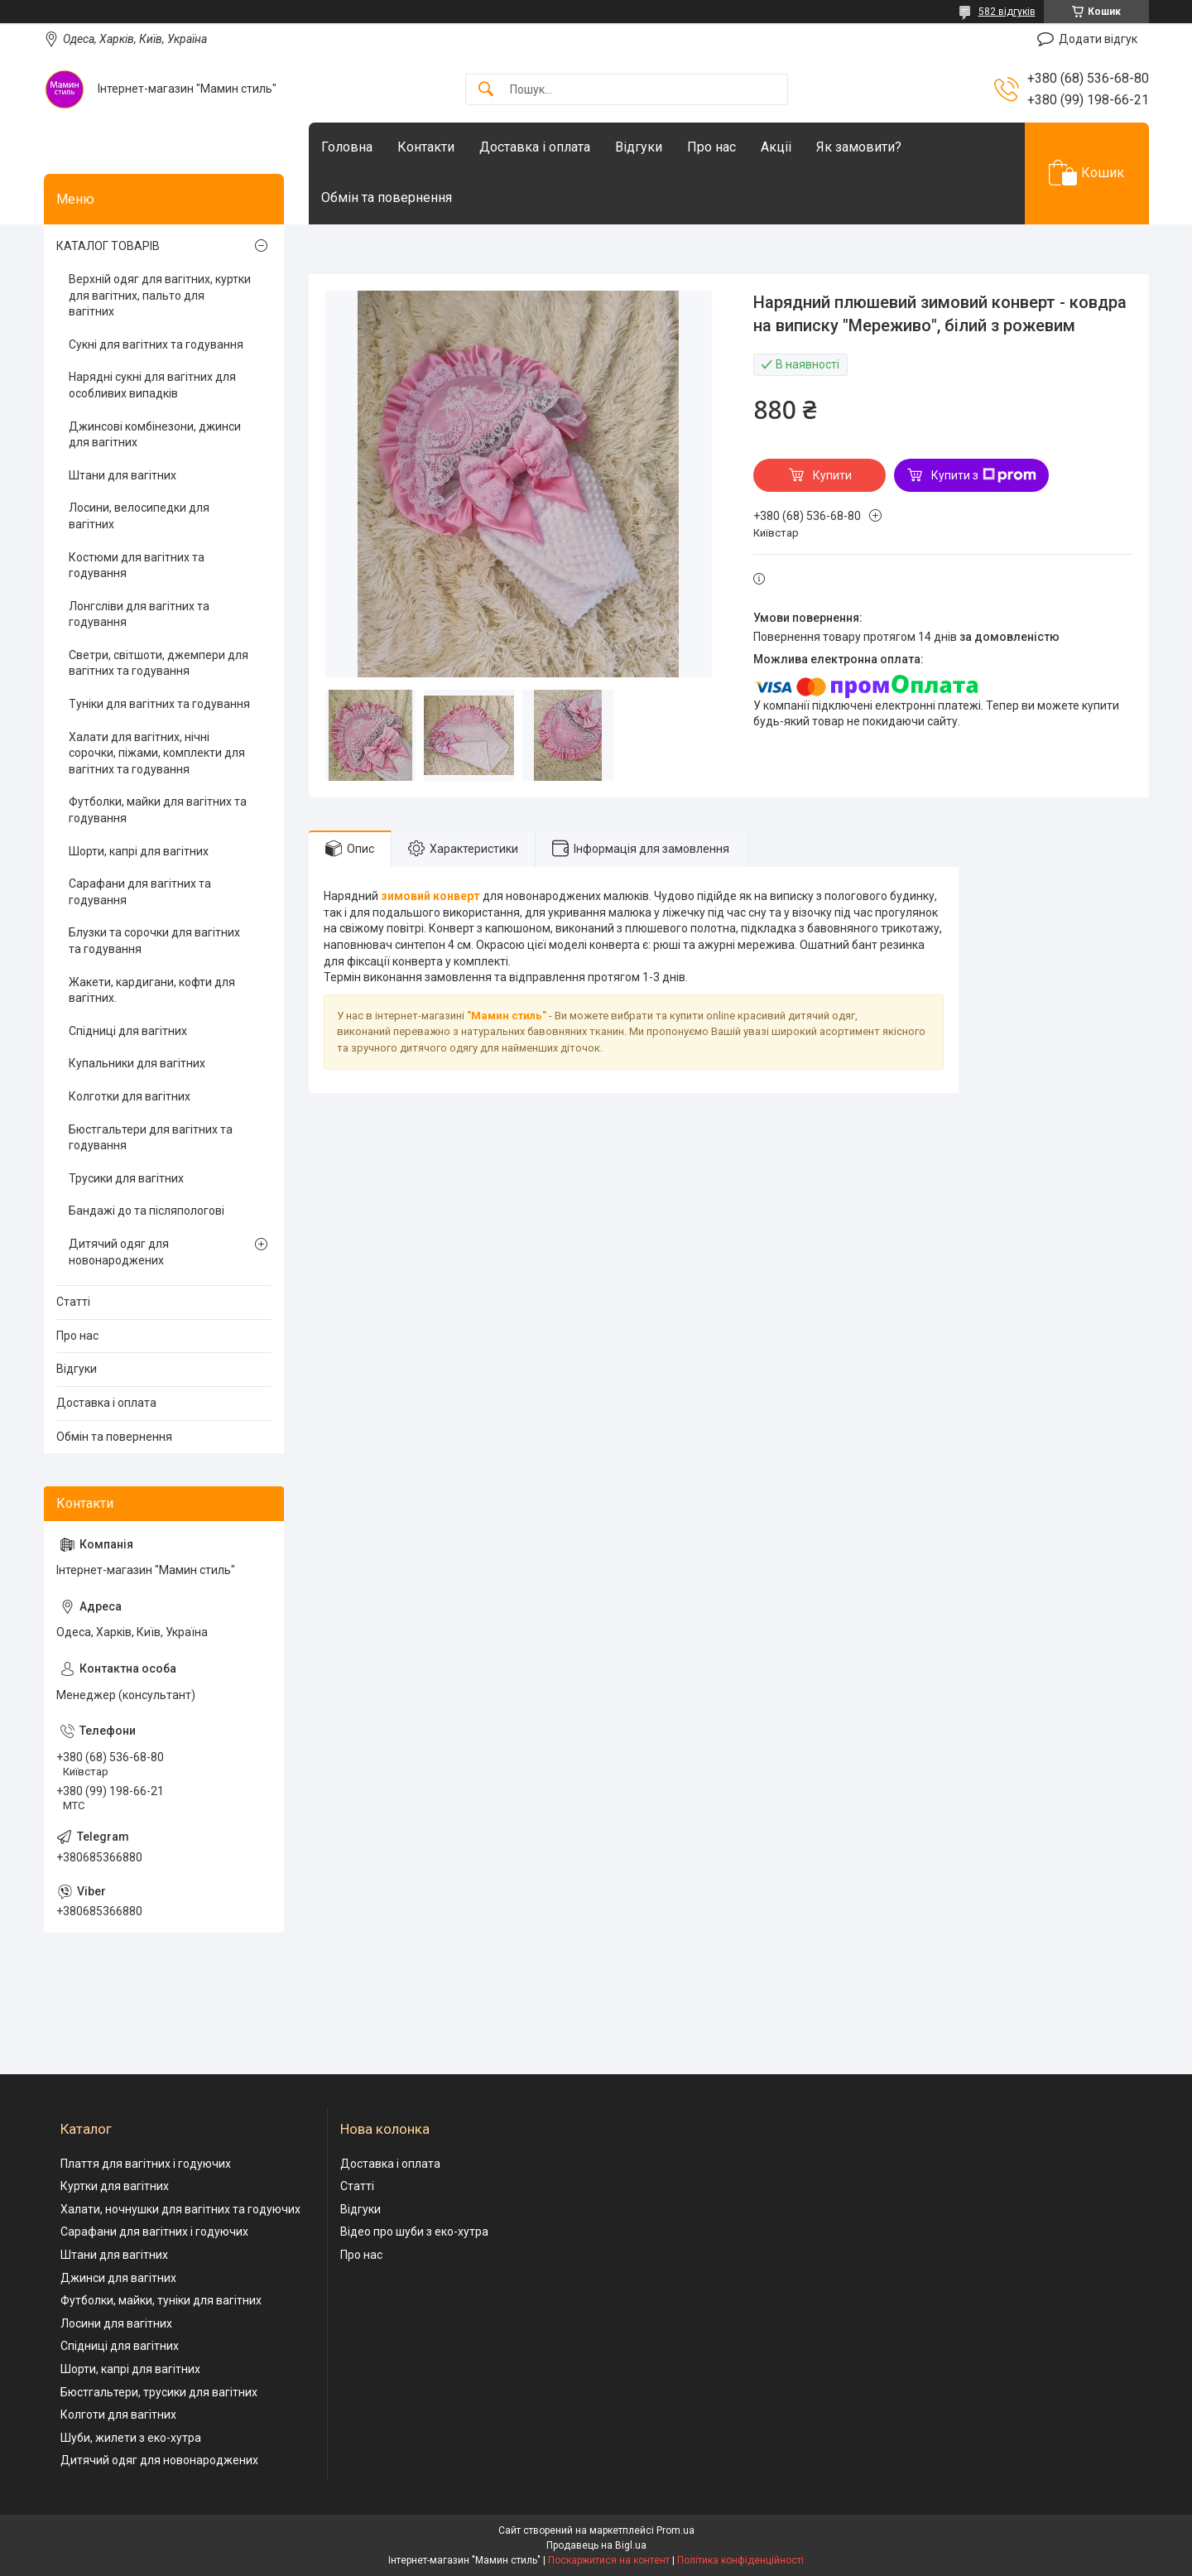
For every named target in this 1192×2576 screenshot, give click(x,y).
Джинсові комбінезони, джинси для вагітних (155, 435)
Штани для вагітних (122, 475)
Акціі (776, 147)
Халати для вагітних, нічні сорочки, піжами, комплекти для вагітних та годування (157, 753)
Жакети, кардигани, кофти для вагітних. (152, 990)
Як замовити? (858, 147)
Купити (832, 475)
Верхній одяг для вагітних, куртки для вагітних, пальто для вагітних (160, 295)
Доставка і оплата (534, 147)
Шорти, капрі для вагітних (139, 851)
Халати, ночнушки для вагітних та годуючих (180, 2209)
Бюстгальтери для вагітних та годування (151, 1138)
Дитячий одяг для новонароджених (119, 1252)
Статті (73, 1301)
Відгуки (638, 147)
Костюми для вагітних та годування (136, 565)
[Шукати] (485, 90)
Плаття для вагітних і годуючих (145, 2163)
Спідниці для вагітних (128, 1031)
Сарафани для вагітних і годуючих (154, 2231)
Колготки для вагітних (129, 1096)
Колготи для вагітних (118, 2414)
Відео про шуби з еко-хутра (414, 2231)
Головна (346, 147)
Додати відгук (1098, 39)
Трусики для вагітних (126, 1178)
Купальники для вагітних (137, 1063)
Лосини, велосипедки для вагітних (139, 516)
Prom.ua (675, 2530)
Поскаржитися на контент (609, 2560)
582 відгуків (1007, 11)
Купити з (983, 475)
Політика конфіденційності (740, 2560)
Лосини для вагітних (116, 2323)
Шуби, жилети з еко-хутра (130, 2437)
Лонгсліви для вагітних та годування (139, 614)
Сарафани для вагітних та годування (140, 892)
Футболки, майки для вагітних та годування (158, 810)
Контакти (425, 147)
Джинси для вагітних (118, 2278)
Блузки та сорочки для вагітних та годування (154, 941)
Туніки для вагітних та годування (159, 703)
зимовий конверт (430, 896)
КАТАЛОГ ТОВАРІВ (108, 246)
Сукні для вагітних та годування (156, 344)
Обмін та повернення (386, 197)
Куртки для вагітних (114, 2186)
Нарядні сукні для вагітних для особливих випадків (152, 385)
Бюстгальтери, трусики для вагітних (158, 2392)
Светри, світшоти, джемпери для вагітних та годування (158, 663)
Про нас (711, 147)
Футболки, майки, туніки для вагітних (161, 2300)
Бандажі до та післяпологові (146, 1210)
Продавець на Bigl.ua (596, 2545)
